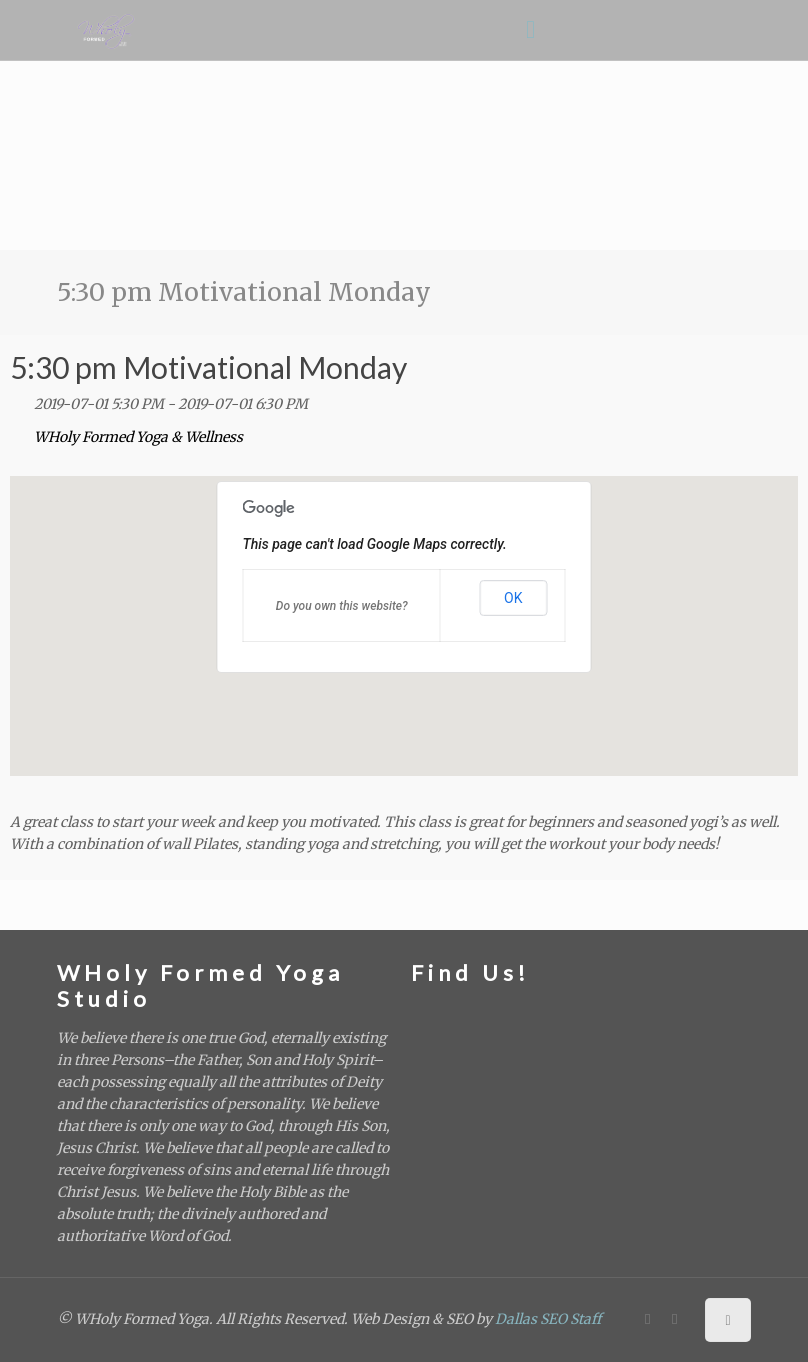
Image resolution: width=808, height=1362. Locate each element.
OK (513, 598)
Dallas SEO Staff (548, 1319)
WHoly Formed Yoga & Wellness (138, 437)
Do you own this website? (342, 606)
